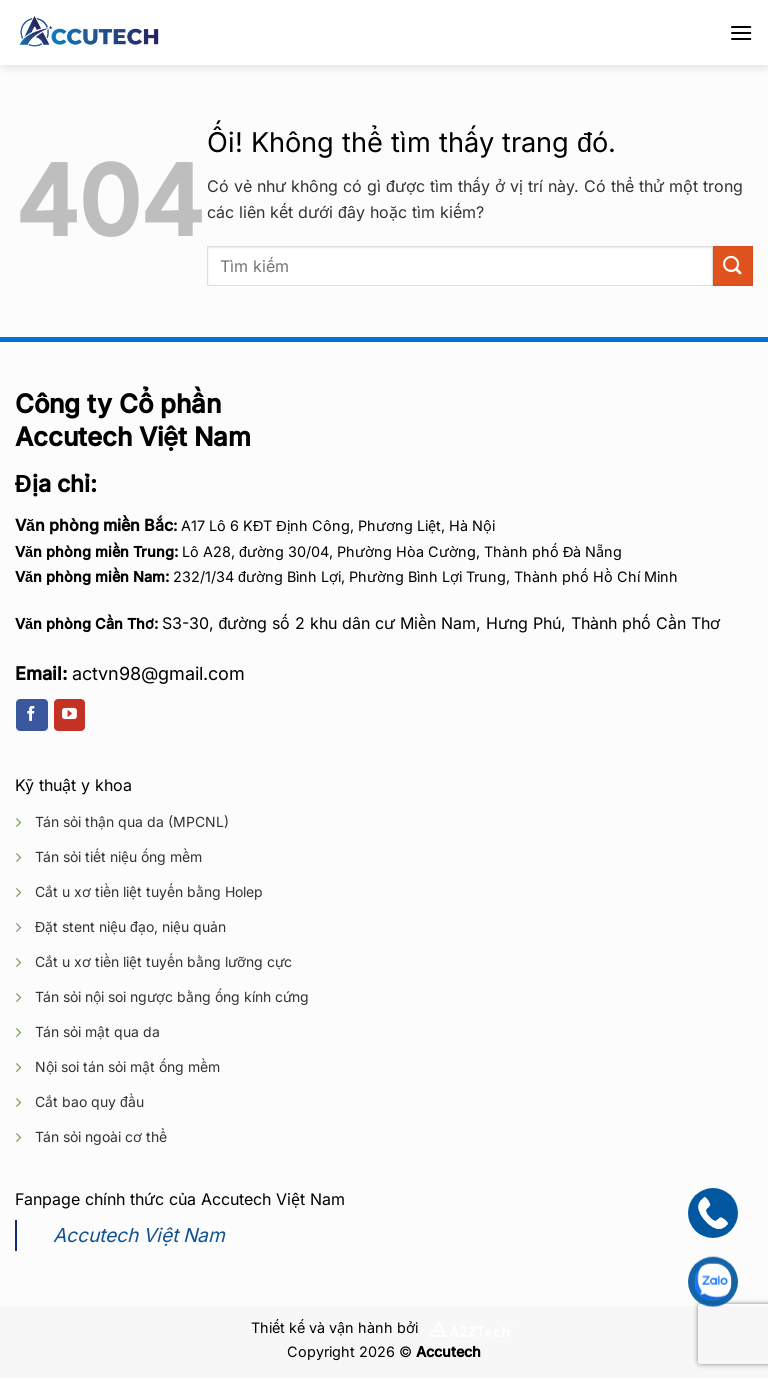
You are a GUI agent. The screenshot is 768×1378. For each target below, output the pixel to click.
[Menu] (741, 32)
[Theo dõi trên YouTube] (69, 715)
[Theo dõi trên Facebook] (31, 715)
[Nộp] (733, 265)
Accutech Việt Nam (139, 1235)
